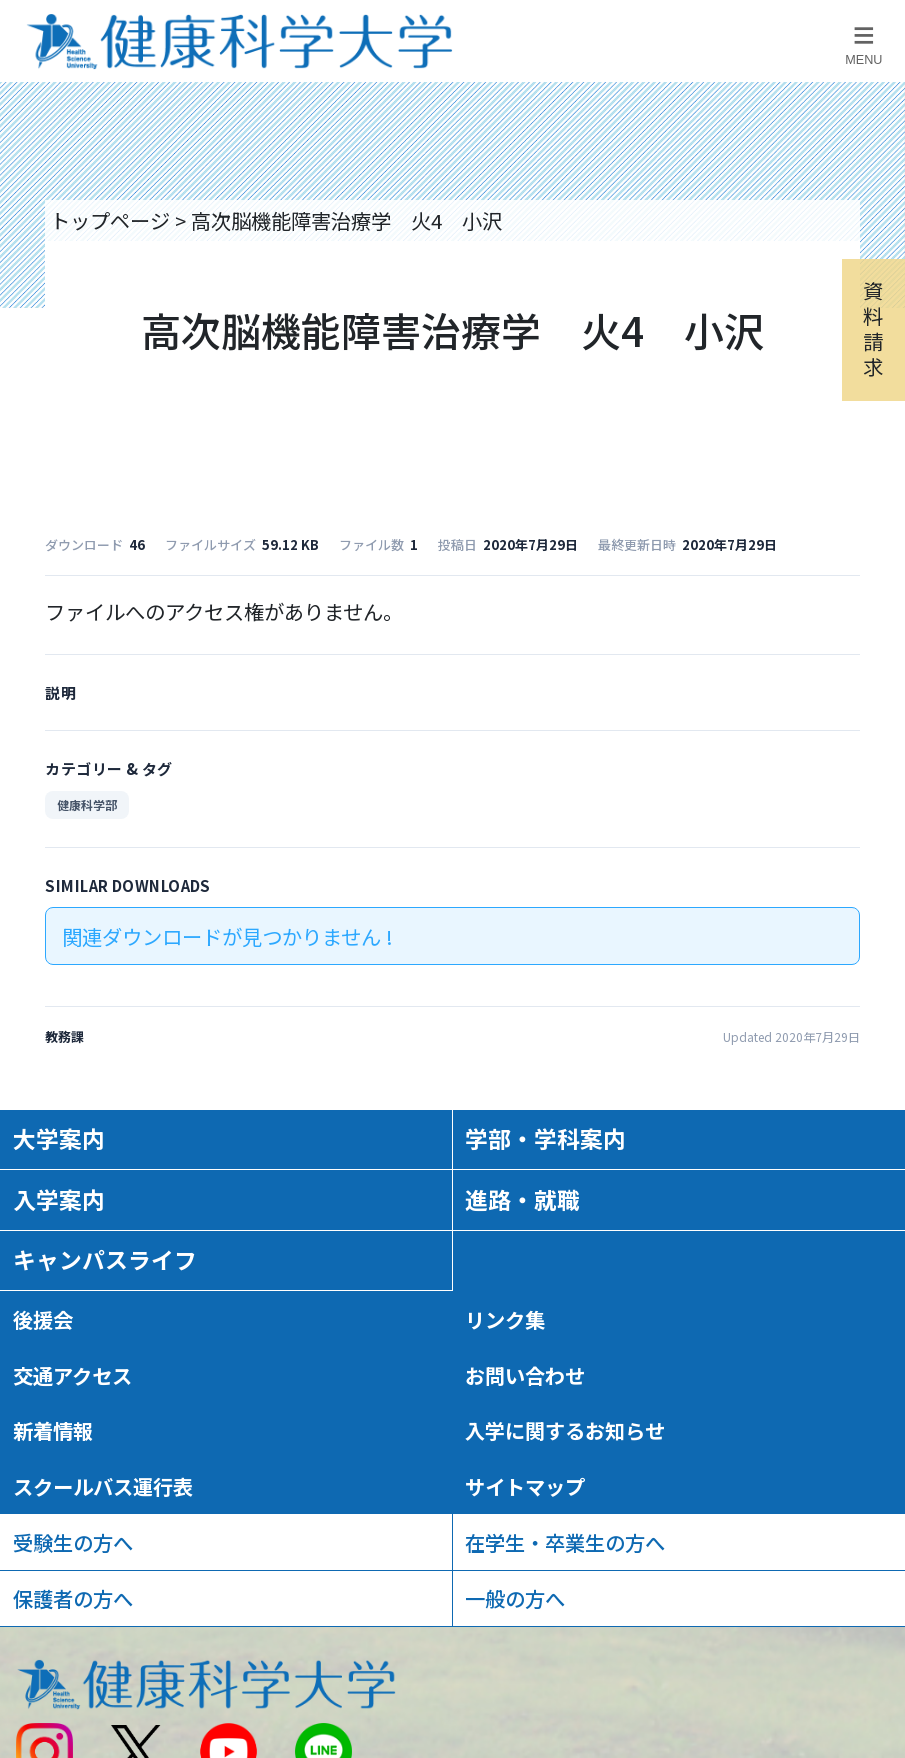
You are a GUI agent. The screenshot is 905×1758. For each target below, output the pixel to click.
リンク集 (505, 1319)
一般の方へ (515, 1598)
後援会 (43, 1319)
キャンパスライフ (105, 1259)
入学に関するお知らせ (565, 1430)
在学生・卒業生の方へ (565, 1542)
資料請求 (873, 328)
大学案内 (59, 1138)
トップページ (110, 220)
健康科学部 (87, 804)
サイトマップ (525, 1486)
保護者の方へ (73, 1598)
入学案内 (59, 1199)
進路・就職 (522, 1199)
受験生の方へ (73, 1542)
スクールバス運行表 (103, 1486)
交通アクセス (72, 1375)
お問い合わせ (525, 1375)
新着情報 (53, 1430)
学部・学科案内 (545, 1138)
